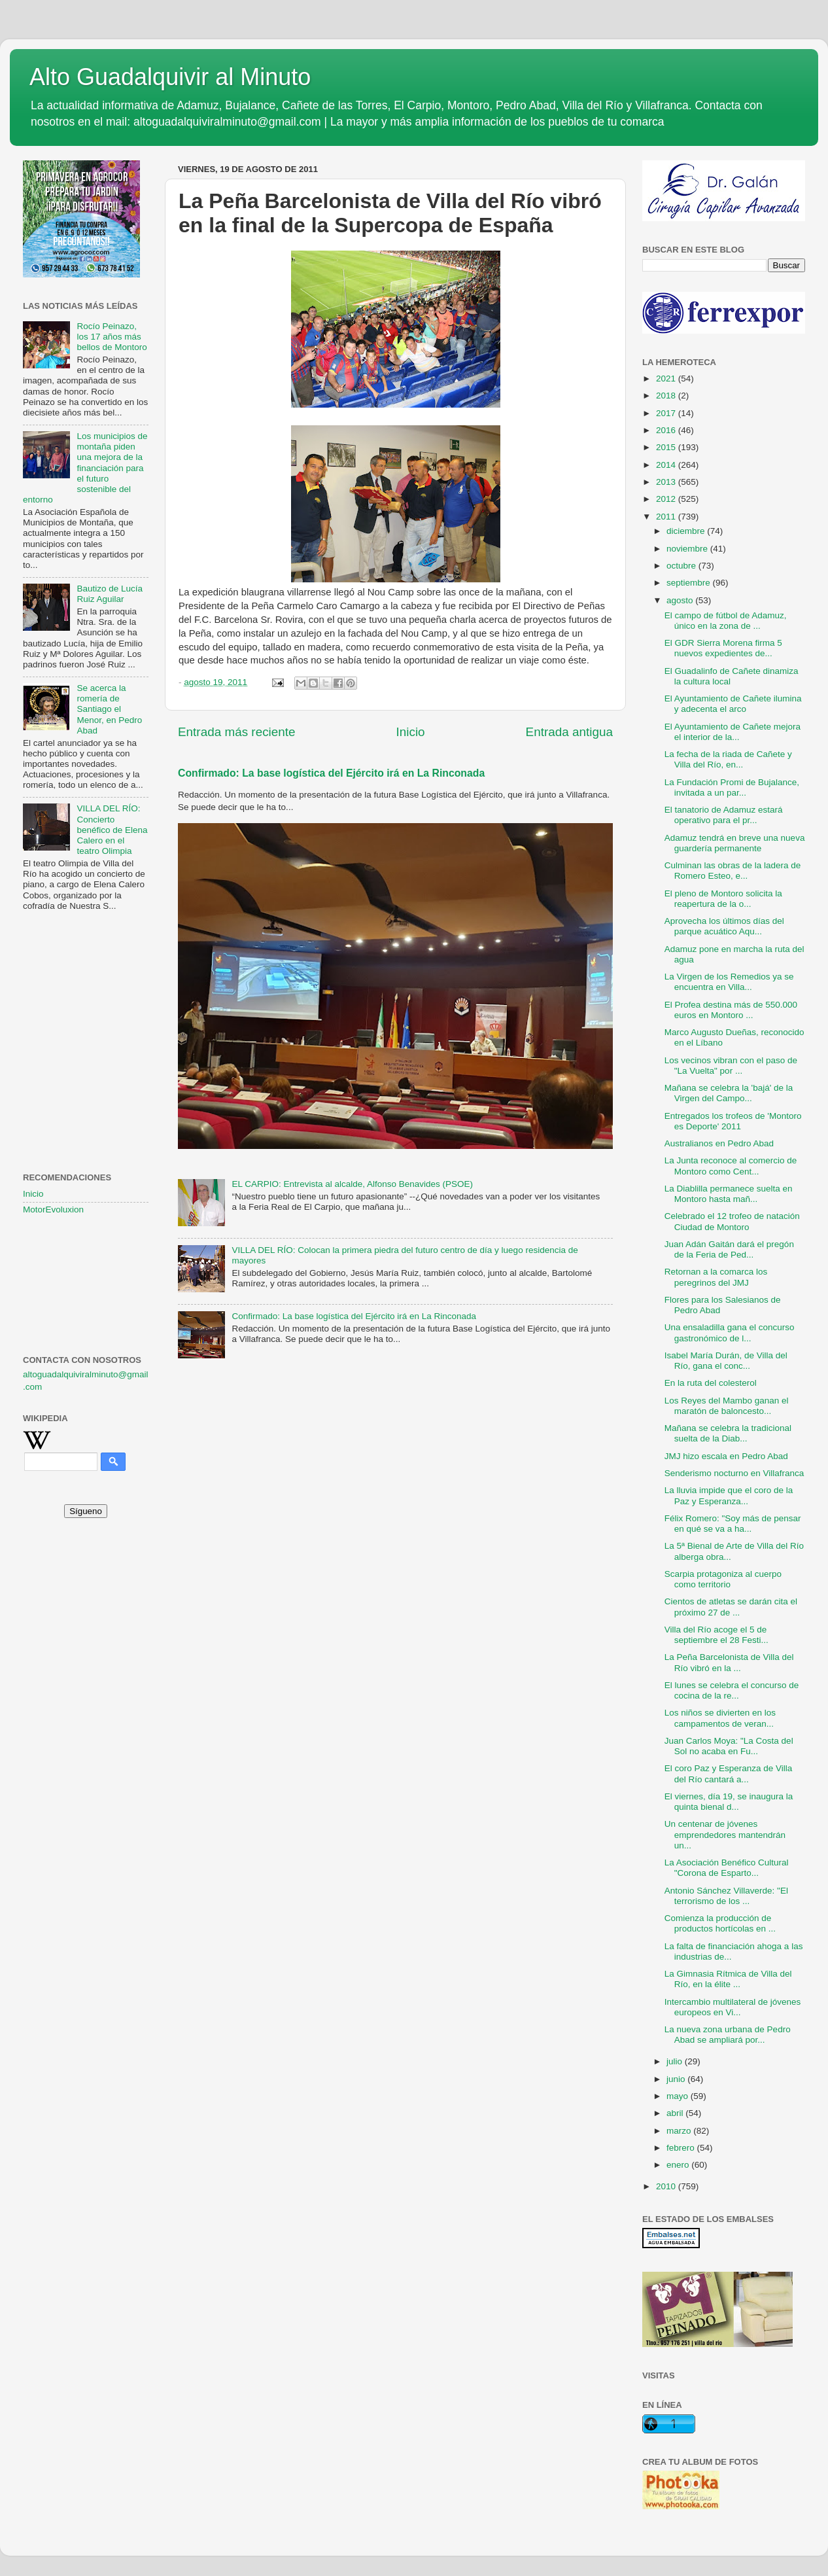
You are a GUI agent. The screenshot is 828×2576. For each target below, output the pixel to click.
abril (675, 2113)
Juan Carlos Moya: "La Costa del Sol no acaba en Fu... (728, 1746)
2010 (667, 2186)
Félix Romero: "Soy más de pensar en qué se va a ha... (732, 1523)
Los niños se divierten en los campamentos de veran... (720, 1718)
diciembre (686, 531)
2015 (667, 447)
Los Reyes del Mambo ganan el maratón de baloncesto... (726, 1406)
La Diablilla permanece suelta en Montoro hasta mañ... (728, 1194)
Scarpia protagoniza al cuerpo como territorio (723, 1579)
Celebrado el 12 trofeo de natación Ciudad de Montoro (732, 1221)
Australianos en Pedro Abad (719, 1143)
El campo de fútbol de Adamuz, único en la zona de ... (725, 620)
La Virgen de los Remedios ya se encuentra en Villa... (729, 982)
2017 (667, 413)
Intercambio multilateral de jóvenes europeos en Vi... (732, 2007)
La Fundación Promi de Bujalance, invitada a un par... (731, 787)
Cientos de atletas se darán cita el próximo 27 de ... (730, 1607)
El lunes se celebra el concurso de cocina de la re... (731, 1690)
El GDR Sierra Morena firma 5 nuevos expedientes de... (723, 648)
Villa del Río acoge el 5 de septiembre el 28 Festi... (716, 1635)
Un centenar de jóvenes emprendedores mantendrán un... (724, 1834)
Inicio (410, 732)
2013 (667, 482)
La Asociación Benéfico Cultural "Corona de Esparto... (726, 1868)
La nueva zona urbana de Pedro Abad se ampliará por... (727, 2034)
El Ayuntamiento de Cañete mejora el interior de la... (732, 732)
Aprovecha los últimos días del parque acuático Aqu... (724, 926)
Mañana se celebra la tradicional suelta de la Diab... (727, 1433)
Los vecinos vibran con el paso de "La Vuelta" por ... (730, 1065)
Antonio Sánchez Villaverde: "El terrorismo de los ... (726, 1896)
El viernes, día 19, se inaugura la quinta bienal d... (728, 1801)
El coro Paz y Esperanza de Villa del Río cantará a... (728, 1773)
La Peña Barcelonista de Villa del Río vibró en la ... (729, 1662)
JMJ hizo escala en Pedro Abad (726, 1456)
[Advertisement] (85, 986)
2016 (667, 430)
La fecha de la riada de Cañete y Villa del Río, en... (728, 759)
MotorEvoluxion (53, 1209)
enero (678, 2165)
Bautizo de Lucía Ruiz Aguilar (110, 594)
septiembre (689, 583)
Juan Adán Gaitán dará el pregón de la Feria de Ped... (729, 1249)
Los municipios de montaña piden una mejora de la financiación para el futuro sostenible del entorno (85, 467)
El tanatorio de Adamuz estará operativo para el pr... (723, 815)
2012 (667, 499)
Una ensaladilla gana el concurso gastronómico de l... (729, 1332)
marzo (679, 2131)
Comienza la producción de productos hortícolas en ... (720, 1923)
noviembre (688, 549)
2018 (667, 395)
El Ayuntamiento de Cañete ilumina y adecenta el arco (733, 704)
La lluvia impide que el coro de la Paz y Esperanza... (728, 1495)
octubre (682, 566)
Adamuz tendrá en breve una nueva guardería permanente (734, 843)
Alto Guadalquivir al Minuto (170, 76)
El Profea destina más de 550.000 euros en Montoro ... (730, 1010)
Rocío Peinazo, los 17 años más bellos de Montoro (112, 336)
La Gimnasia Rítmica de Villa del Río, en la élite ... (728, 1979)
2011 (667, 516)
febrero (681, 2148)
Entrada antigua (569, 732)
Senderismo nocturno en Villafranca (734, 1473)
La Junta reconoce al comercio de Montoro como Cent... (730, 1166)
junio (676, 2079)
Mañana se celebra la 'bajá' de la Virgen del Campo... (728, 1093)
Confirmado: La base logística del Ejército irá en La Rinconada (331, 773)
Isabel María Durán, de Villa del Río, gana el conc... (725, 1360)
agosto (680, 600)
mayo (678, 2096)
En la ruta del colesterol (710, 1383)
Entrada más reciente (237, 732)
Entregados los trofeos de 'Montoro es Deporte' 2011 (733, 1121)
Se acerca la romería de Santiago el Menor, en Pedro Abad (109, 709)
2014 (667, 465)
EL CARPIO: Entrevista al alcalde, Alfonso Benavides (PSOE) (352, 1184)
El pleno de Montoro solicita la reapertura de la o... (723, 899)
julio (675, 2061)
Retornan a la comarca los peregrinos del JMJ (716, 1277)
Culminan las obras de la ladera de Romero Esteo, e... (732, 870)
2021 (667, 378)
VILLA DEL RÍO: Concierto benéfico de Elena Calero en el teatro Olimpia (112, 829)
